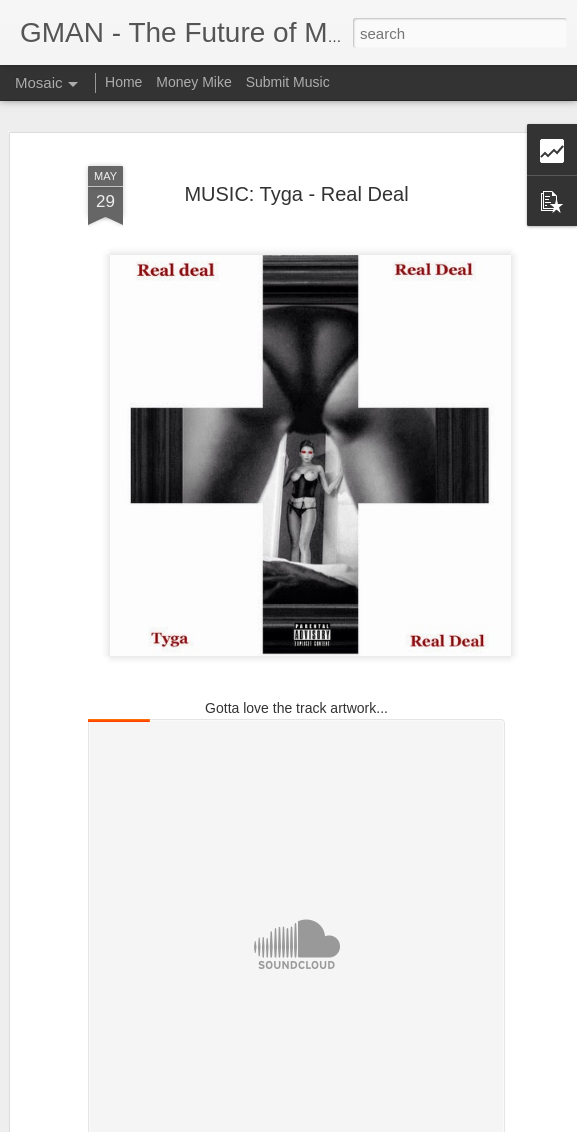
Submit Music (288, 82)
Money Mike (193, 82)
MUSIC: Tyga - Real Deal (296, 194)
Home (123, 82)
